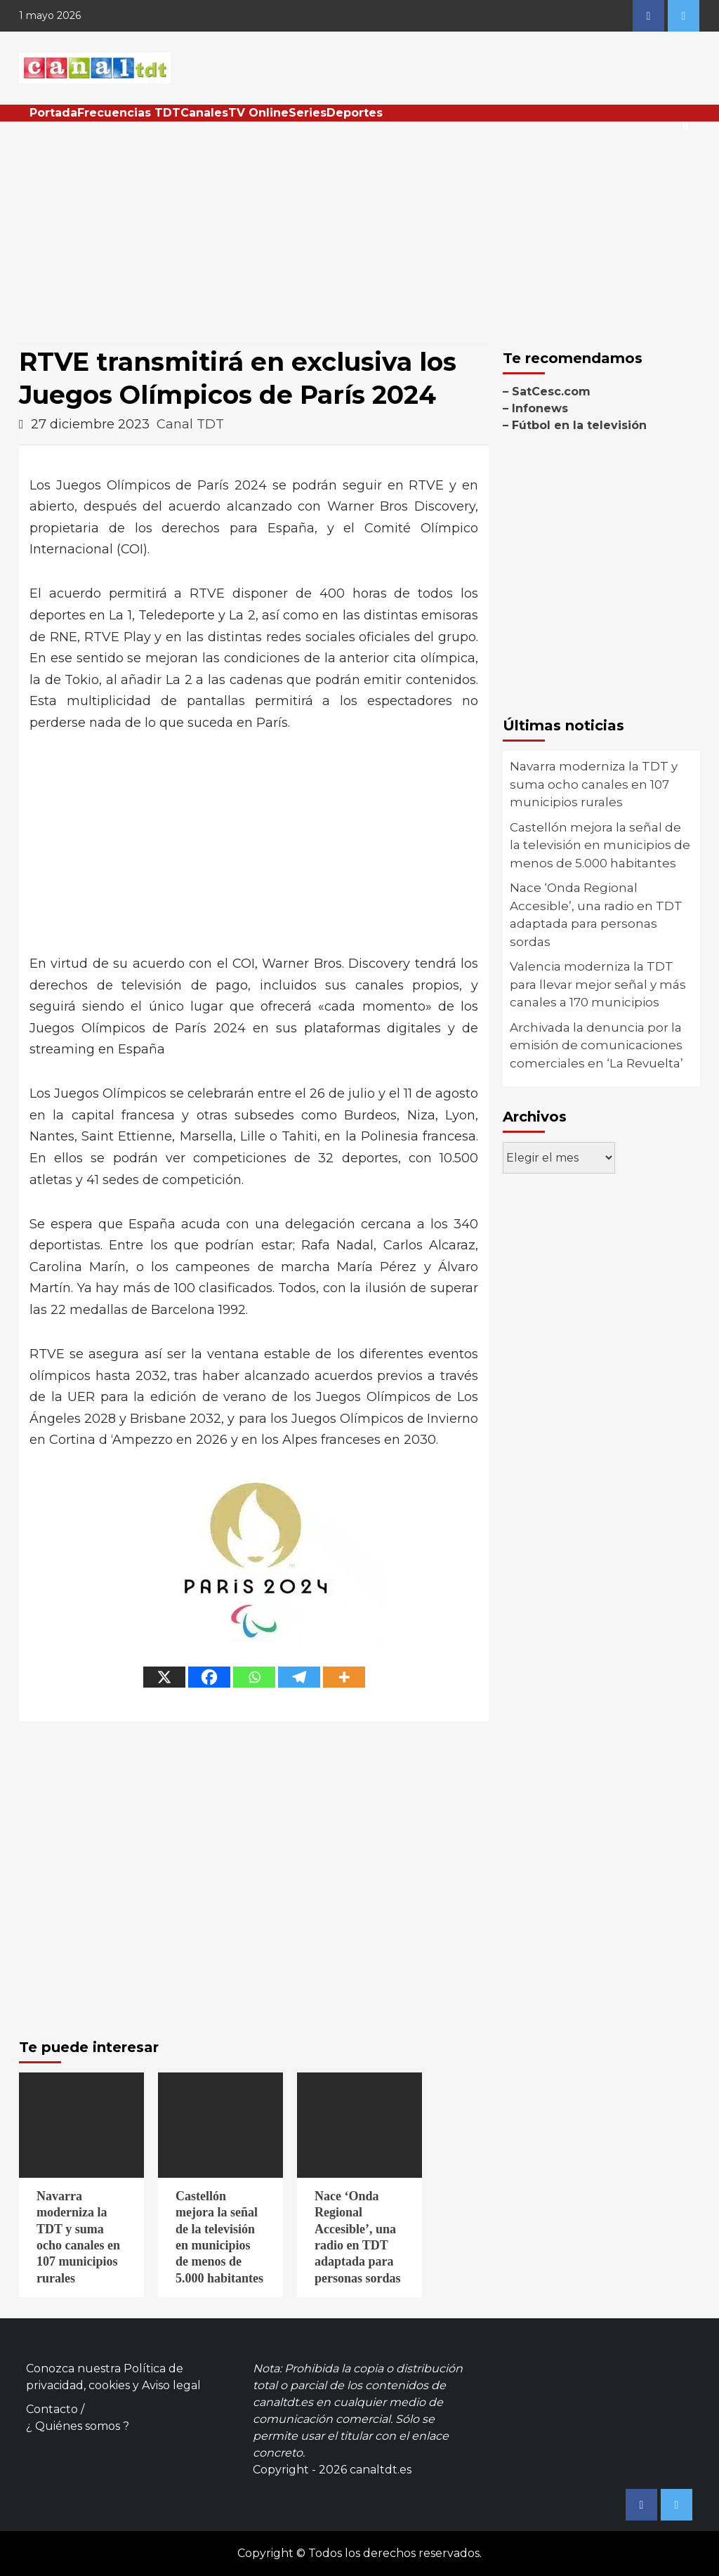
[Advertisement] (359, 227)
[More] (344, 1677)
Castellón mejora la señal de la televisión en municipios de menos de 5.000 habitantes (600, 845)
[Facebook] (209, 1677)
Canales (204, 112)
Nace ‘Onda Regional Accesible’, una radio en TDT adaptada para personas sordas (596, 915)
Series (307, 112)
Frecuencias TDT (128, 112)
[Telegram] (299, 1677)
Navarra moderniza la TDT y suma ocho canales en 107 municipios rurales (594, 784)
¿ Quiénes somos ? (77, 2426)
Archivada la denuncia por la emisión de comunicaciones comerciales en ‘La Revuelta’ (596, 1045)
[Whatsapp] (254, 1677)
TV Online (258, 112)
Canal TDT (190, 424)
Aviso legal (171, 2385)
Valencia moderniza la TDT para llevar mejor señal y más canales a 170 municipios (598, 984)
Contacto (52, 2409)
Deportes (354, 112)
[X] (164, 1677)
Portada (53, 112)
